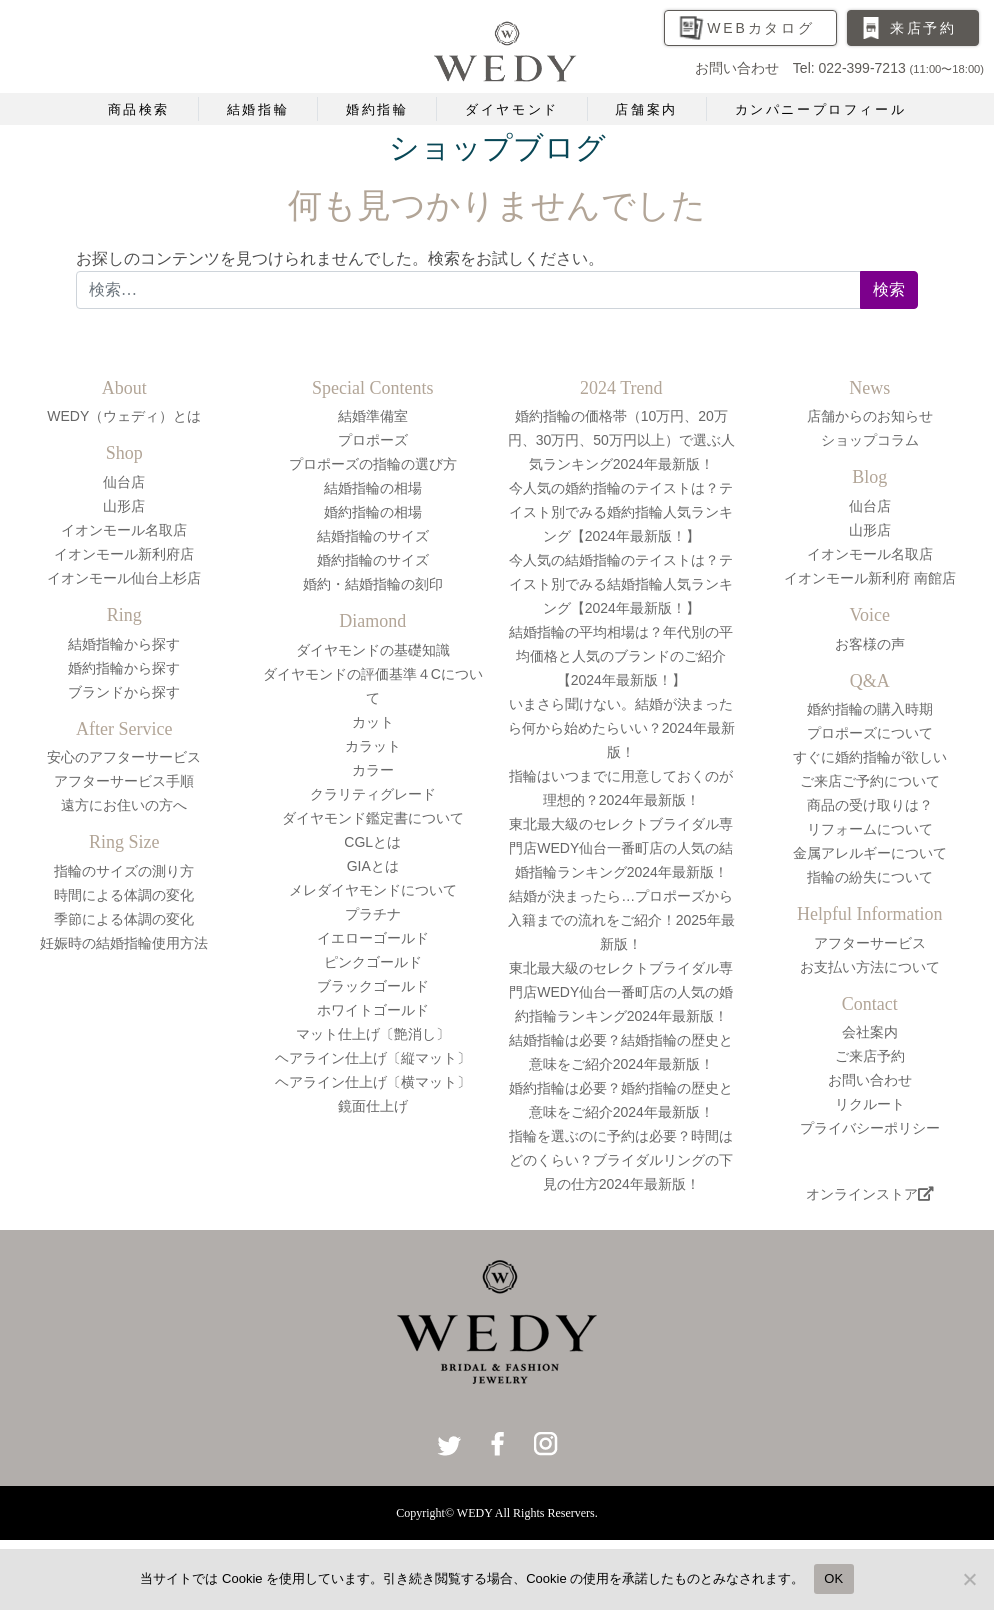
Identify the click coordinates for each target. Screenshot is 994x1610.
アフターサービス (870, 943)
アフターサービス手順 (124, 781)
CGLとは (372, 842)
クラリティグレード (373, 794)
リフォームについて (870, 829)
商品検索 (139, 109)
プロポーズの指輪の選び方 (373, 464)
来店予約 (923, 28)
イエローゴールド (373, 938)
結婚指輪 (258, 109)
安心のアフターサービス (124, 757)
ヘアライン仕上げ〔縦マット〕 (373, 1058)
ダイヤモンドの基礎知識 (373, 650)
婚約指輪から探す (124, 668)
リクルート (870, 1104)
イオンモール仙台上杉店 (124, 578)
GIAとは (373, 866)
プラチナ (373, 914)
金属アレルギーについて (870, 853)
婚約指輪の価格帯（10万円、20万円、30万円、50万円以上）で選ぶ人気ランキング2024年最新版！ (621, 440)
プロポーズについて (870, 733)
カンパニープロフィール (821, 109)
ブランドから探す (124, 692)
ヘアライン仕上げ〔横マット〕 (373, 1082)
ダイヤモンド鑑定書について (373, 818)
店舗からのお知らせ (870, 416)
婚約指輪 (377, 109)
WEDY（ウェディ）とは (124, 416)
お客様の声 (870, 644)
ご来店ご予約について (870, 781)
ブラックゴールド (373, 986)
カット (373, 722)
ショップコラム (870, 440)
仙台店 (124, 482)
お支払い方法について (870, 967)
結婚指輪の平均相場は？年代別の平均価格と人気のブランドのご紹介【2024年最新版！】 (621, 656)
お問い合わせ (870, 1080)
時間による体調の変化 (124, 895)
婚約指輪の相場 (373, 512)
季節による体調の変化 (124, 919)
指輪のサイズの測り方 (124, 871)
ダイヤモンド (512, 109)
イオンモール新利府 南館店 (870, 578)
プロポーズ (373, 440)
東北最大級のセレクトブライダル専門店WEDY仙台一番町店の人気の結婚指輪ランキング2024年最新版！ (621, 848)
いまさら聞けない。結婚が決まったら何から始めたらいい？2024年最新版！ (621, 728)
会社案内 (870, 1032)
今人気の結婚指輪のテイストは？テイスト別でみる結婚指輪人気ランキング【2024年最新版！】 (621, 584)
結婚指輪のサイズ (373, 536)
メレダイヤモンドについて (373, 890)
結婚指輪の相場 (373, 488)
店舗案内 (646, 109)
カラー (373, 770)
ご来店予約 (870, 1056)
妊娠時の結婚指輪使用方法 (124, 943)
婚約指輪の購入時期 (870, 709)
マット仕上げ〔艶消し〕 (373, 1034)
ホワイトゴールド (373, 1010)
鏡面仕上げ (373, 1106)
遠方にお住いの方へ (124, 805)
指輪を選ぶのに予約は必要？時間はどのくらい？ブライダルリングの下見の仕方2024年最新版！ (621, 1160)
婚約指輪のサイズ (373, 560)
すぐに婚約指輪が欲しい (870, 757)
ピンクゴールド (373, 962)
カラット (373, 746)
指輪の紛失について (870, 877)
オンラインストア (870, 1194)
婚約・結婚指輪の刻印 (373, 584)
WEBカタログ (761, 28)
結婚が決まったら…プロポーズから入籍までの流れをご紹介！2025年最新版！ (621, 920)
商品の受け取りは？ (870, 805)
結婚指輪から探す (124, 644)
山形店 (124, 506)
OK (833, 1578)
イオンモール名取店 (124, 530)
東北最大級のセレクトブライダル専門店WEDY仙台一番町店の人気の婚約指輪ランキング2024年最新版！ (621, 992)
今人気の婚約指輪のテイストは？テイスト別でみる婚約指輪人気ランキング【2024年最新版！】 (621, 512)
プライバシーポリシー (870, 1128)
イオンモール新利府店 (124, 554)
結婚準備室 (373, 416)
